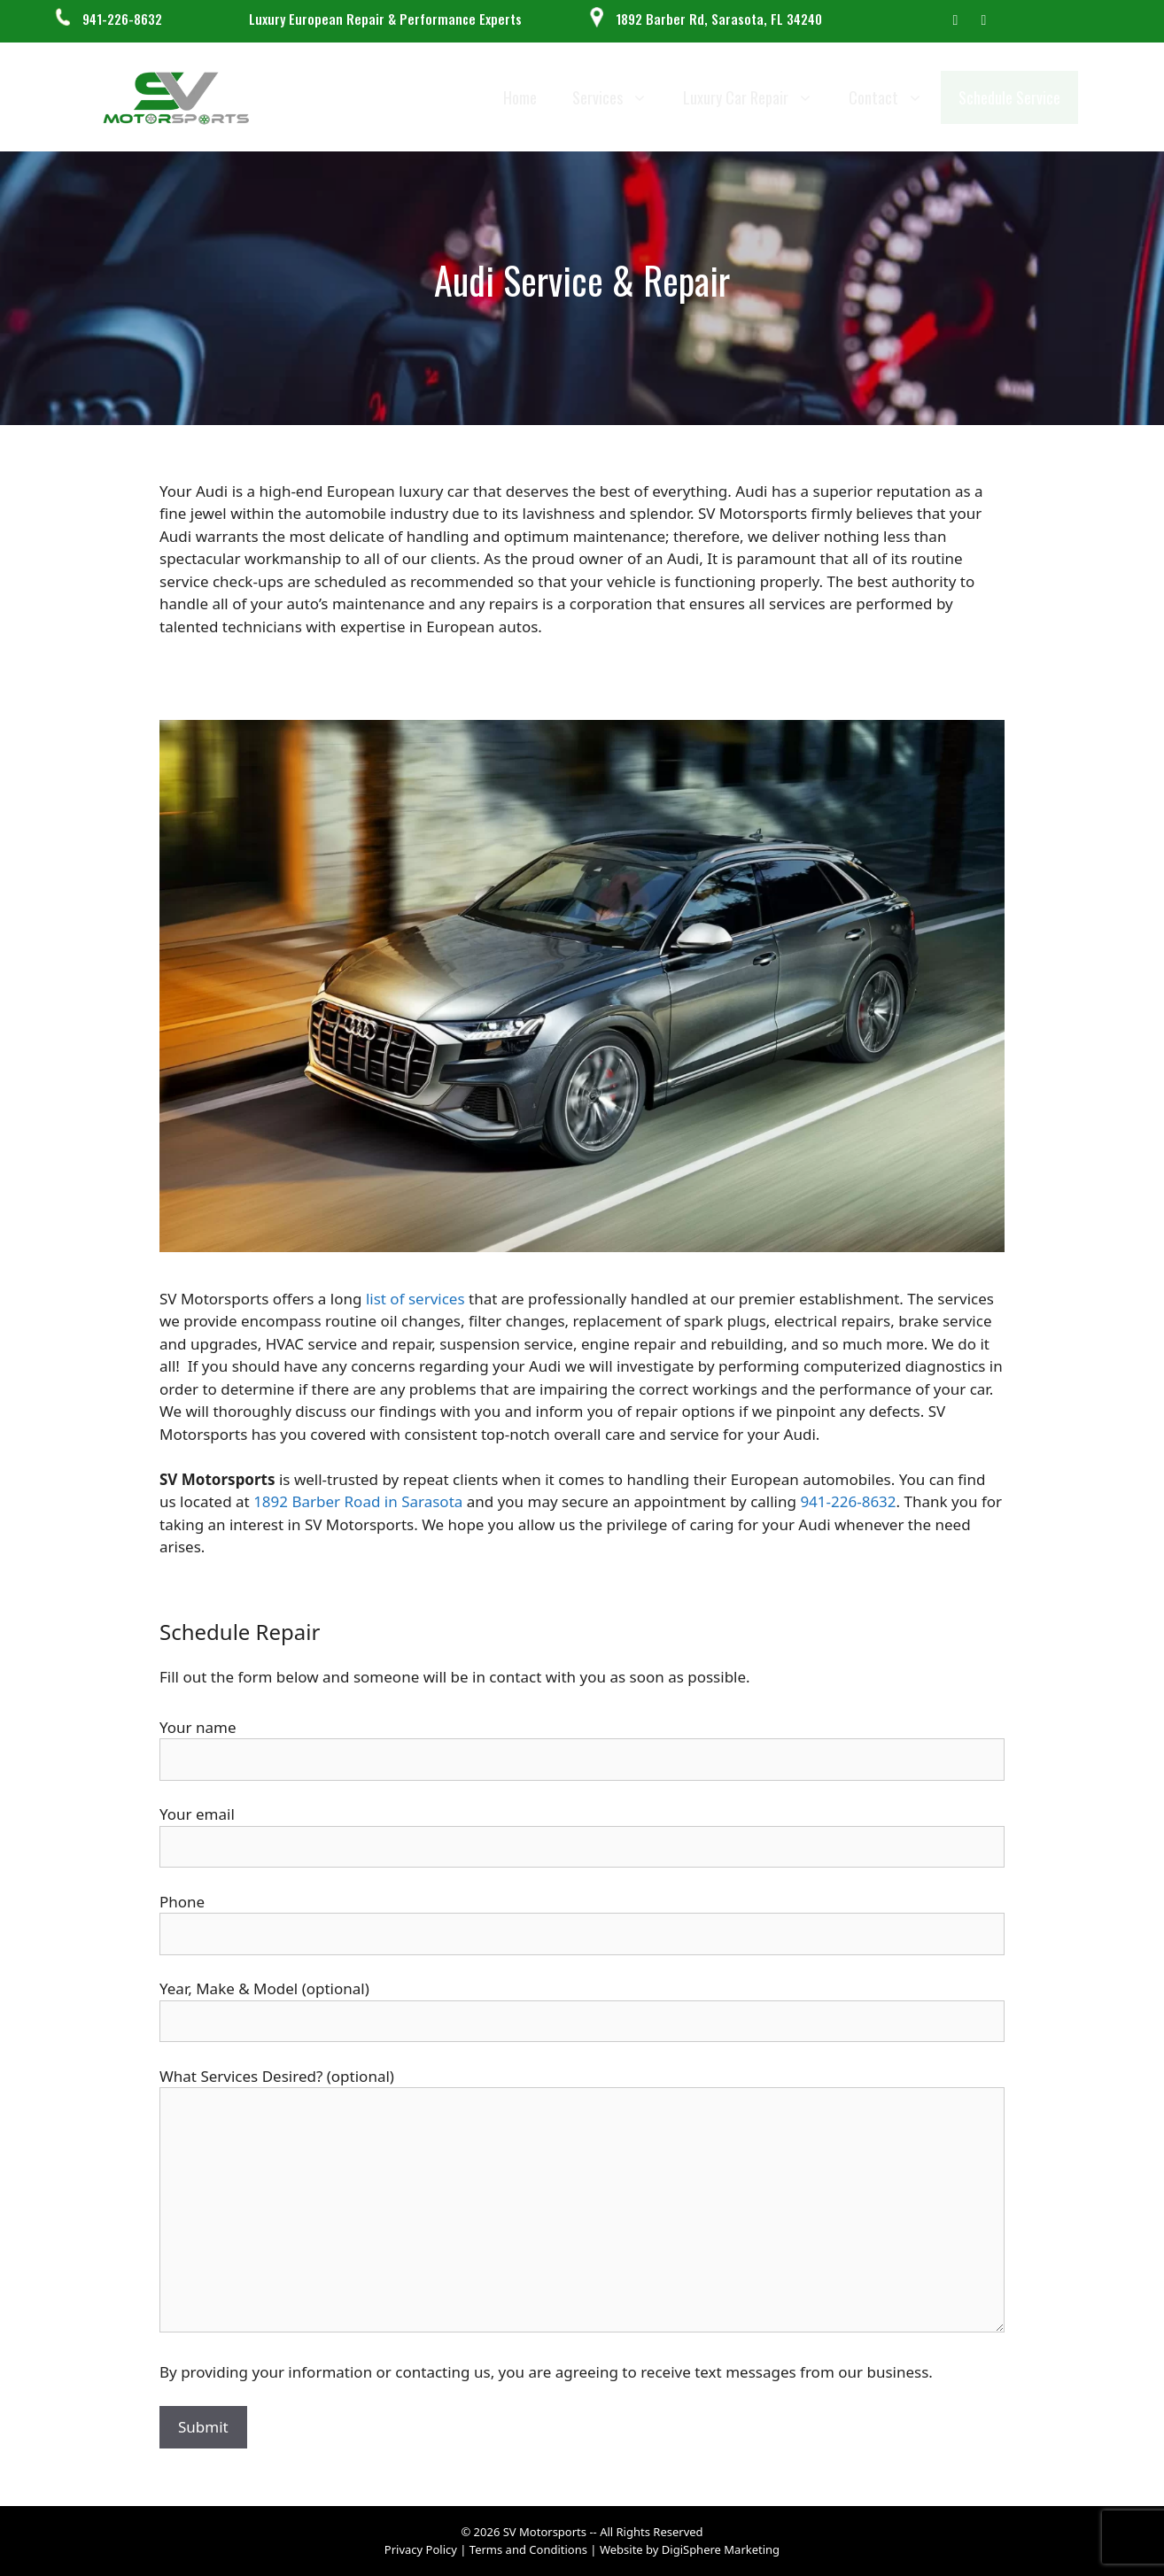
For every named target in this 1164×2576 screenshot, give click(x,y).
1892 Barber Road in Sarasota (357, 1501)
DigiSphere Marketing (721, 2549)
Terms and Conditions (530, 2549)
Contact (895, 97)
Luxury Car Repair (757, 97)
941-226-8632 (122, 18)
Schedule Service (1009, 97)
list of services (415, 1298)
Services (618, 97)
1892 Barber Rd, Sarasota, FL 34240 (719, 18)
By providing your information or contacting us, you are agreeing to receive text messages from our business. (546, 2372)
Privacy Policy (420, 2549)
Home (520, 97)
